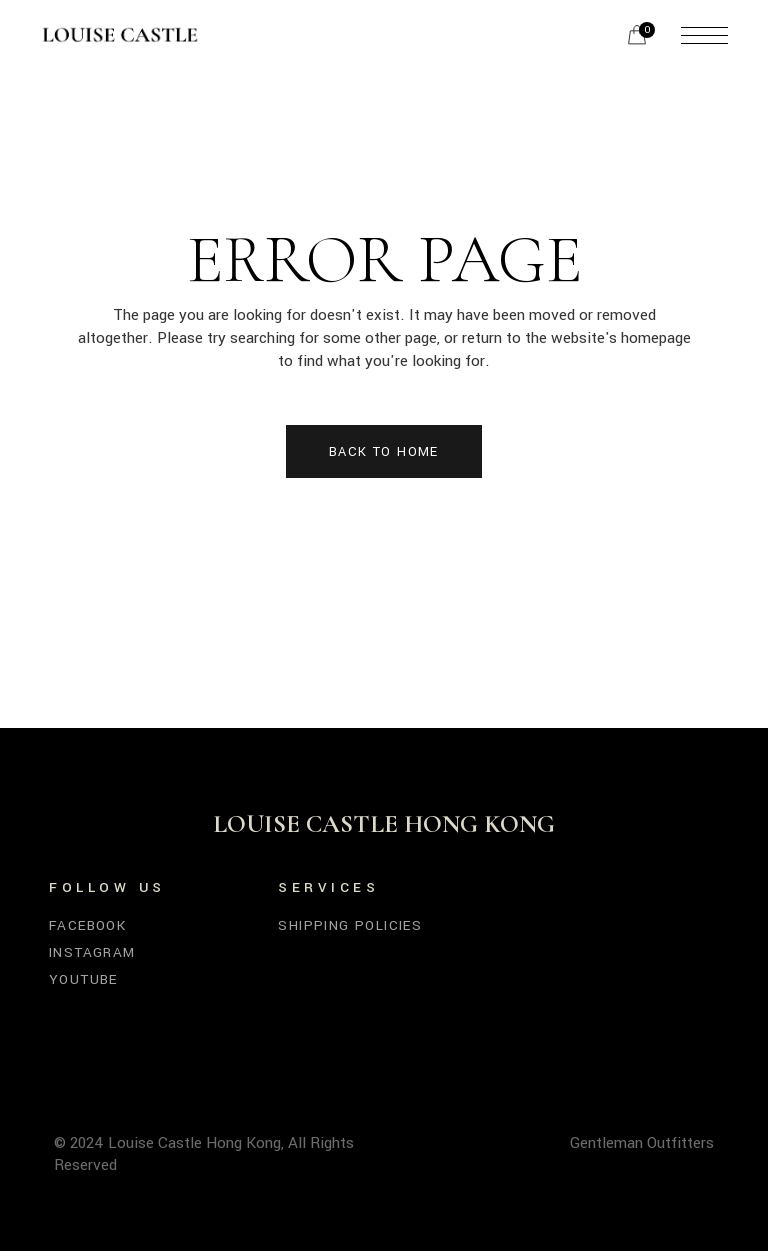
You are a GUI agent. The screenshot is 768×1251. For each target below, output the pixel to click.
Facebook (87, 925)
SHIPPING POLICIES (350, 925)
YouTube (83, 979)
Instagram (92, 952)
